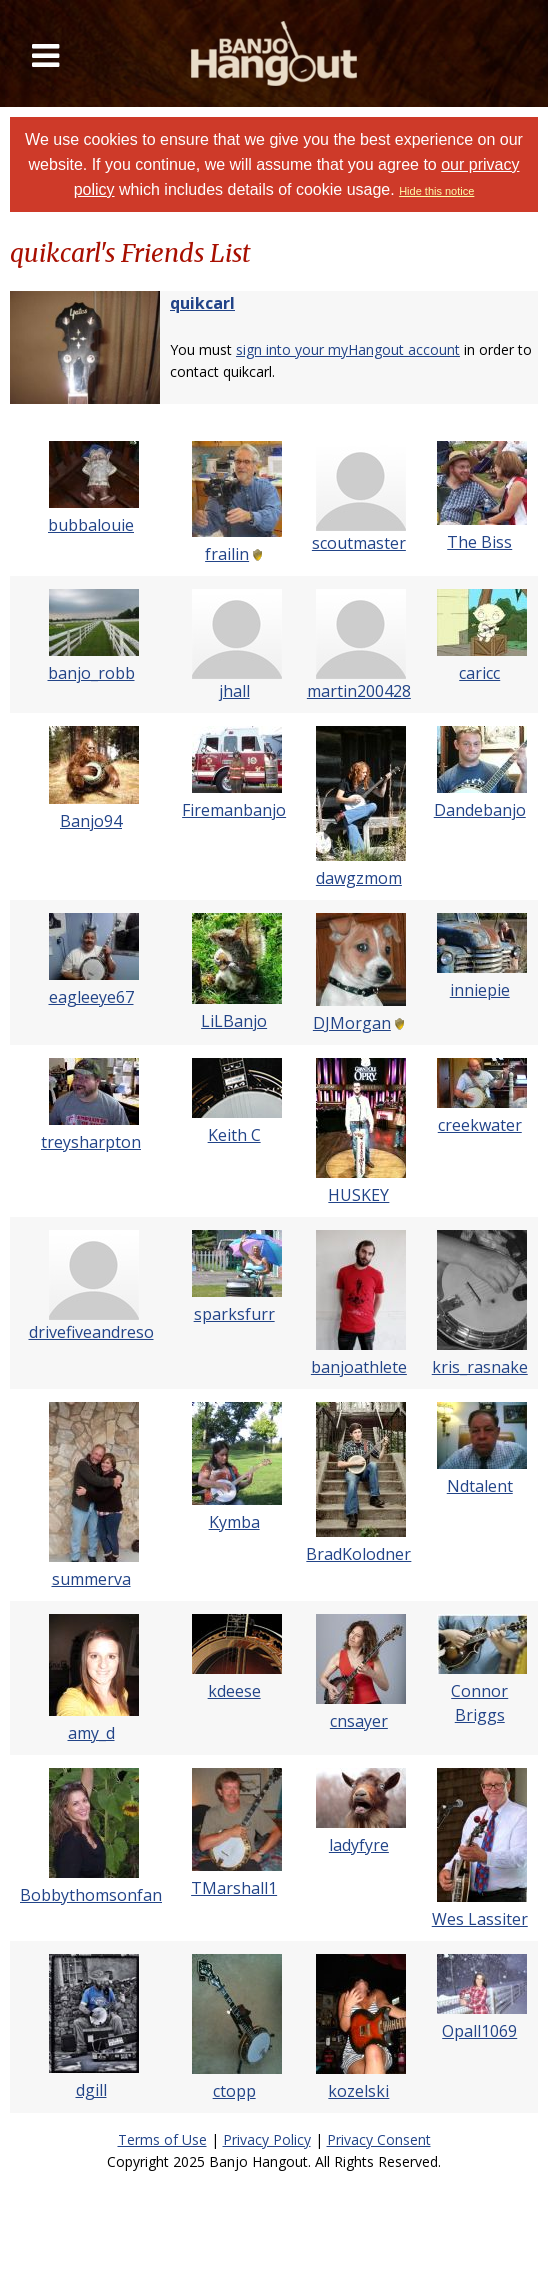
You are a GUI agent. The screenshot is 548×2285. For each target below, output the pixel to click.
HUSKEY (358, 1195)
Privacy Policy (267, 2139)
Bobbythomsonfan (91, 1895)
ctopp (234, 2091)
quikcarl (202, 303)
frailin (227, 554)
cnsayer (359, 1721)
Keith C (234, 1135)
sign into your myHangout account (348, 349)
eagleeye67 (91, 997)
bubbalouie (91, 525)
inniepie (480, 990)
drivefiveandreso (91, 1332)
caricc (479, 673)
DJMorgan (352, 1023)
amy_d (91, 1733)
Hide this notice (436, 191)
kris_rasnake (480, 1367)
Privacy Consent (379, 2139)
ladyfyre (359, 1845)
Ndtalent (480, 1486)
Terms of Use (162, 2139)
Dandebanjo (480, 810)
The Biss (479, 542)
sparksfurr (234, 1314)
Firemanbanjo (234, 810)
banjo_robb (91, 673)
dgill (91, 2090)
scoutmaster (359, 543)
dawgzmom (359, 878)
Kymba (234, 1522)
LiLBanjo (234, 1021)
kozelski (358, 2091)
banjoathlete (359, 1367)
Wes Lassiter (480, 1919)
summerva (91, 1579)
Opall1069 (479, 2031)
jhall (234, 691)
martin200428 (359, 691)
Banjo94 (91, 821)
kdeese (234, 1691)
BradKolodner (358, 1554)
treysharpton (91, 1142)
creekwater (480, 1125)
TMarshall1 (234, 1888)
